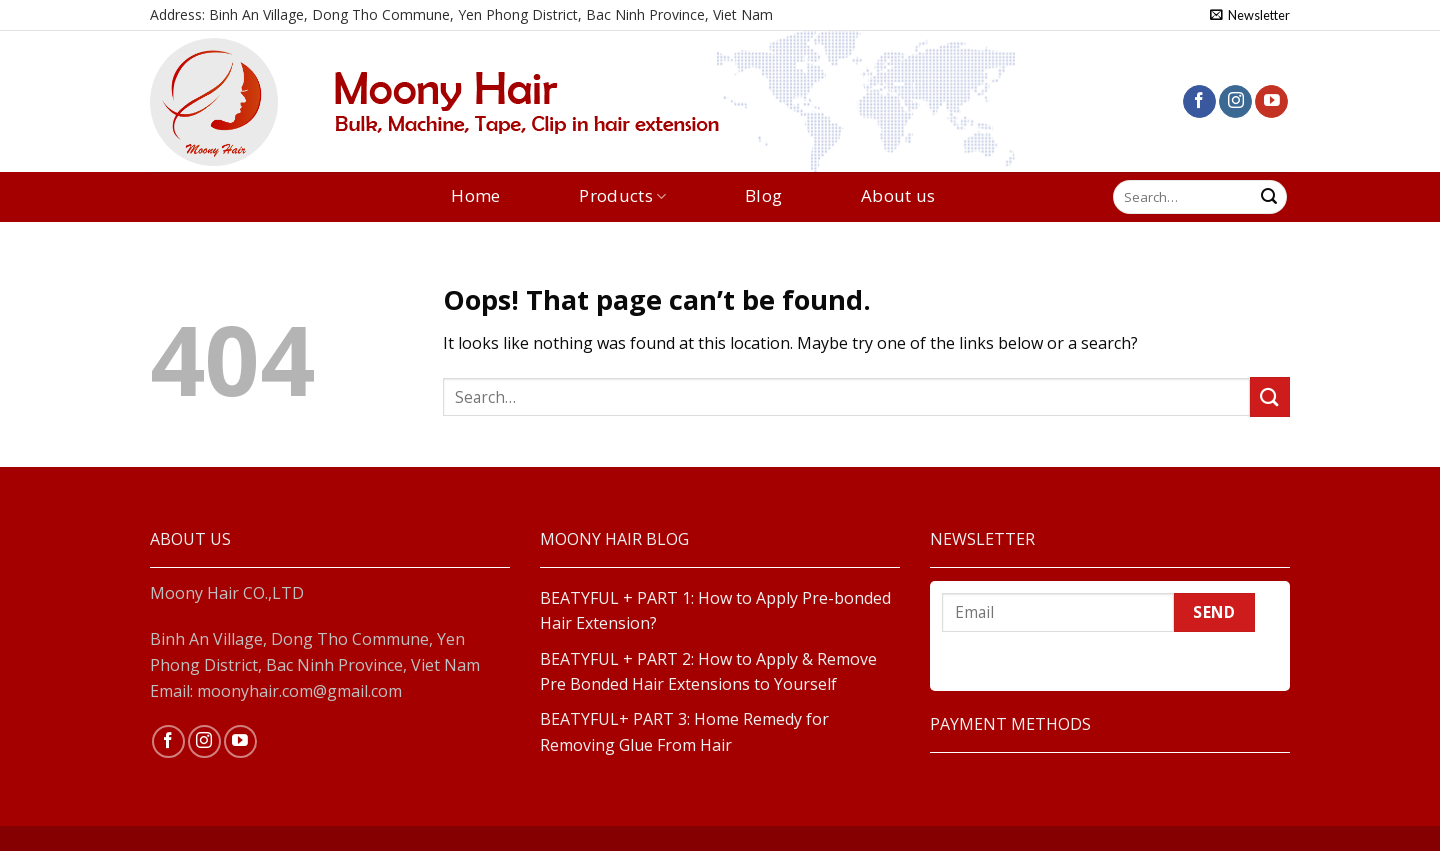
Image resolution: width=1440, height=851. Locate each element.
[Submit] (1269, 197)
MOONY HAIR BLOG (614, 539)
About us (898, 196)
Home (475, 196)
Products (622, 196)
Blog (763, 196)
